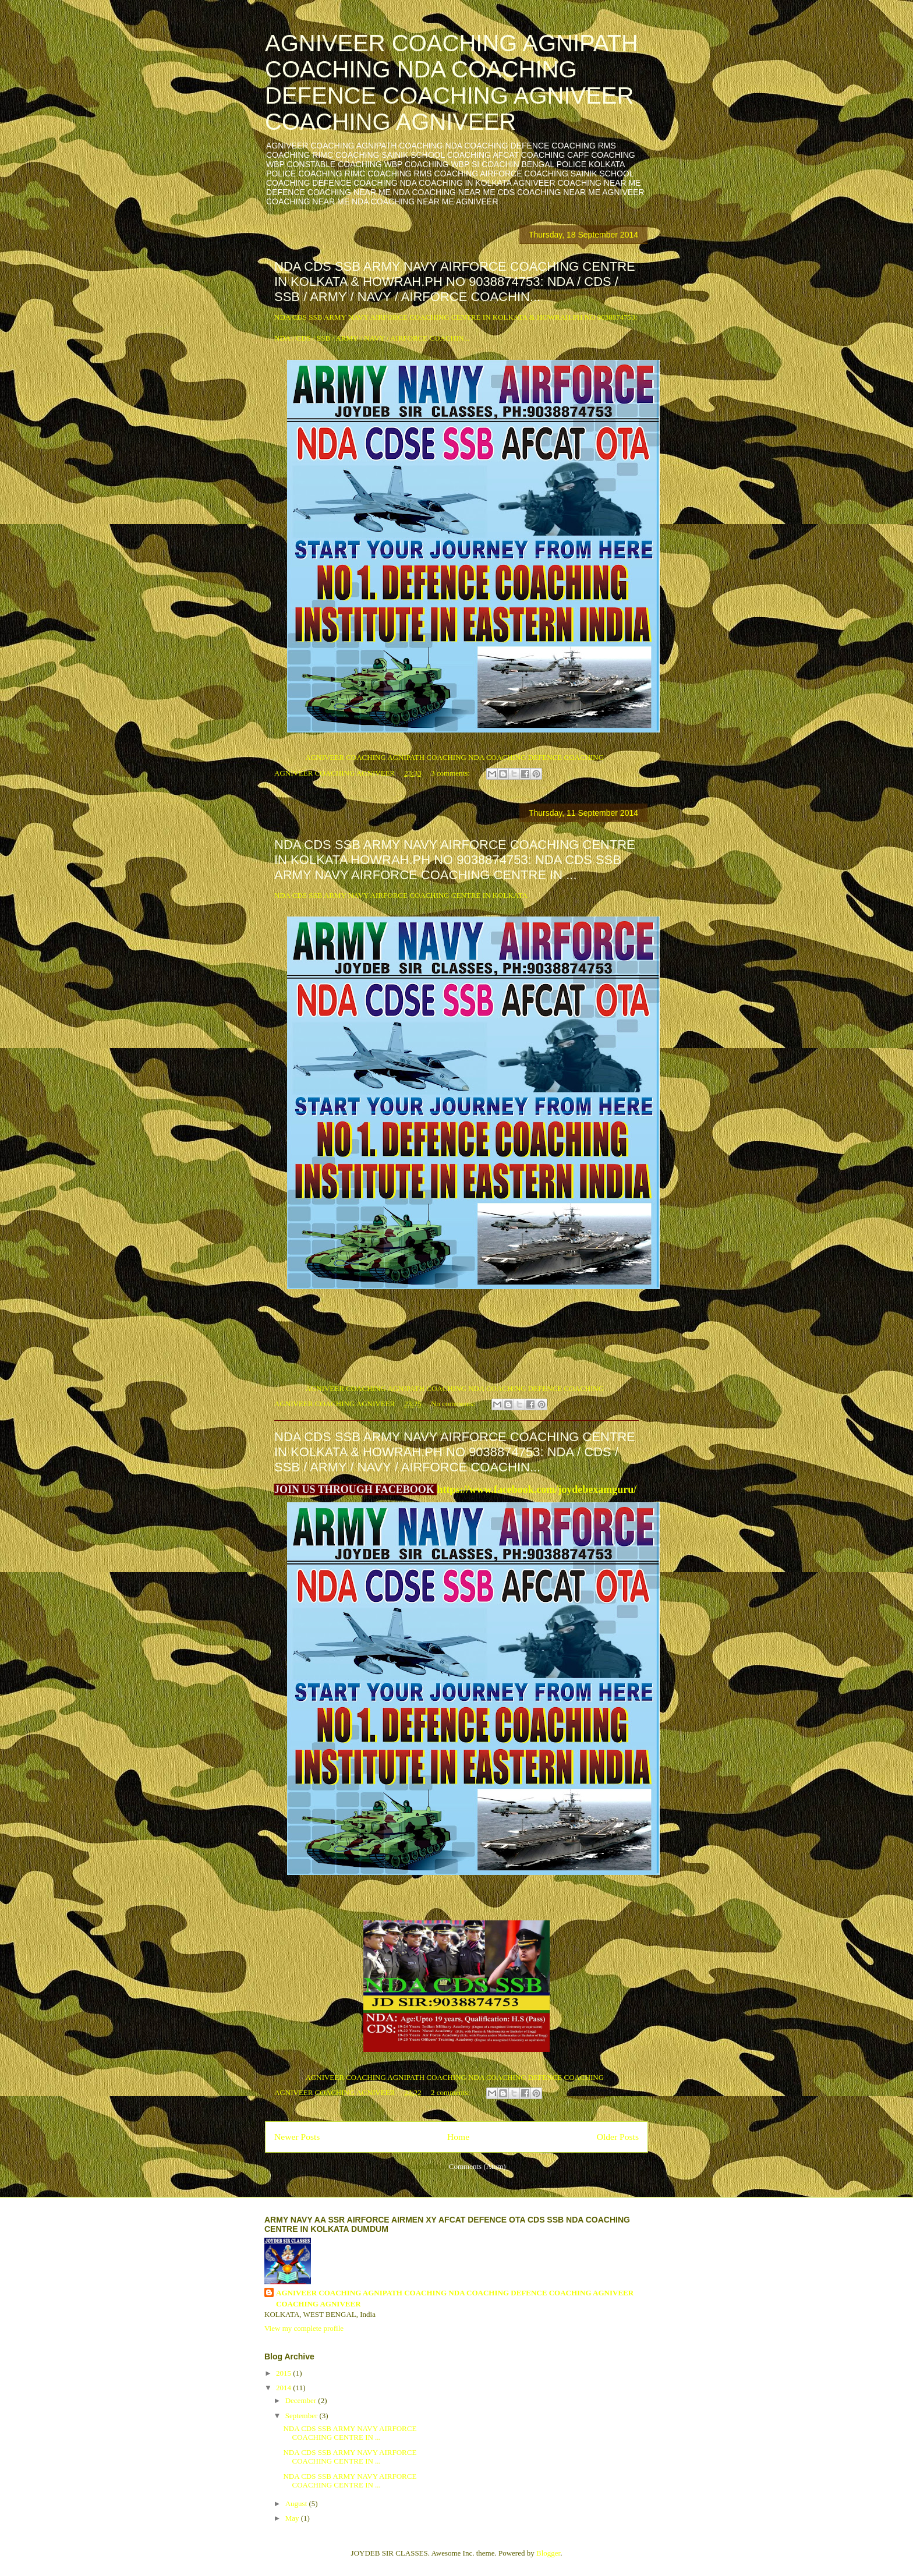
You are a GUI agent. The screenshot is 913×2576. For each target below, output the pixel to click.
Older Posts (618, 2137)
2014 (284, 2387)
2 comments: (451, 2092)
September (302, 2415)
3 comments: (451, 773)
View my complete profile (304, 2328)
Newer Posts (297, 2137)
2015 (284, 2373)
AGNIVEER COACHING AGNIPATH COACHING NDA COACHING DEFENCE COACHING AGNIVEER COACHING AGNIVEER (451, 82)
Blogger (548, 2553)
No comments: (454, 1403)
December (302, 2400)
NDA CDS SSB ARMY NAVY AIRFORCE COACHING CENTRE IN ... (349, 2433)
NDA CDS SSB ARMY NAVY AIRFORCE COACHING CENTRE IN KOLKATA (401, 895)
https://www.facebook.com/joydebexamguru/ (536, 1489)
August (297, 2503)
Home (458, 2137)
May (293, 2518)
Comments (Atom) (477, 2166)
